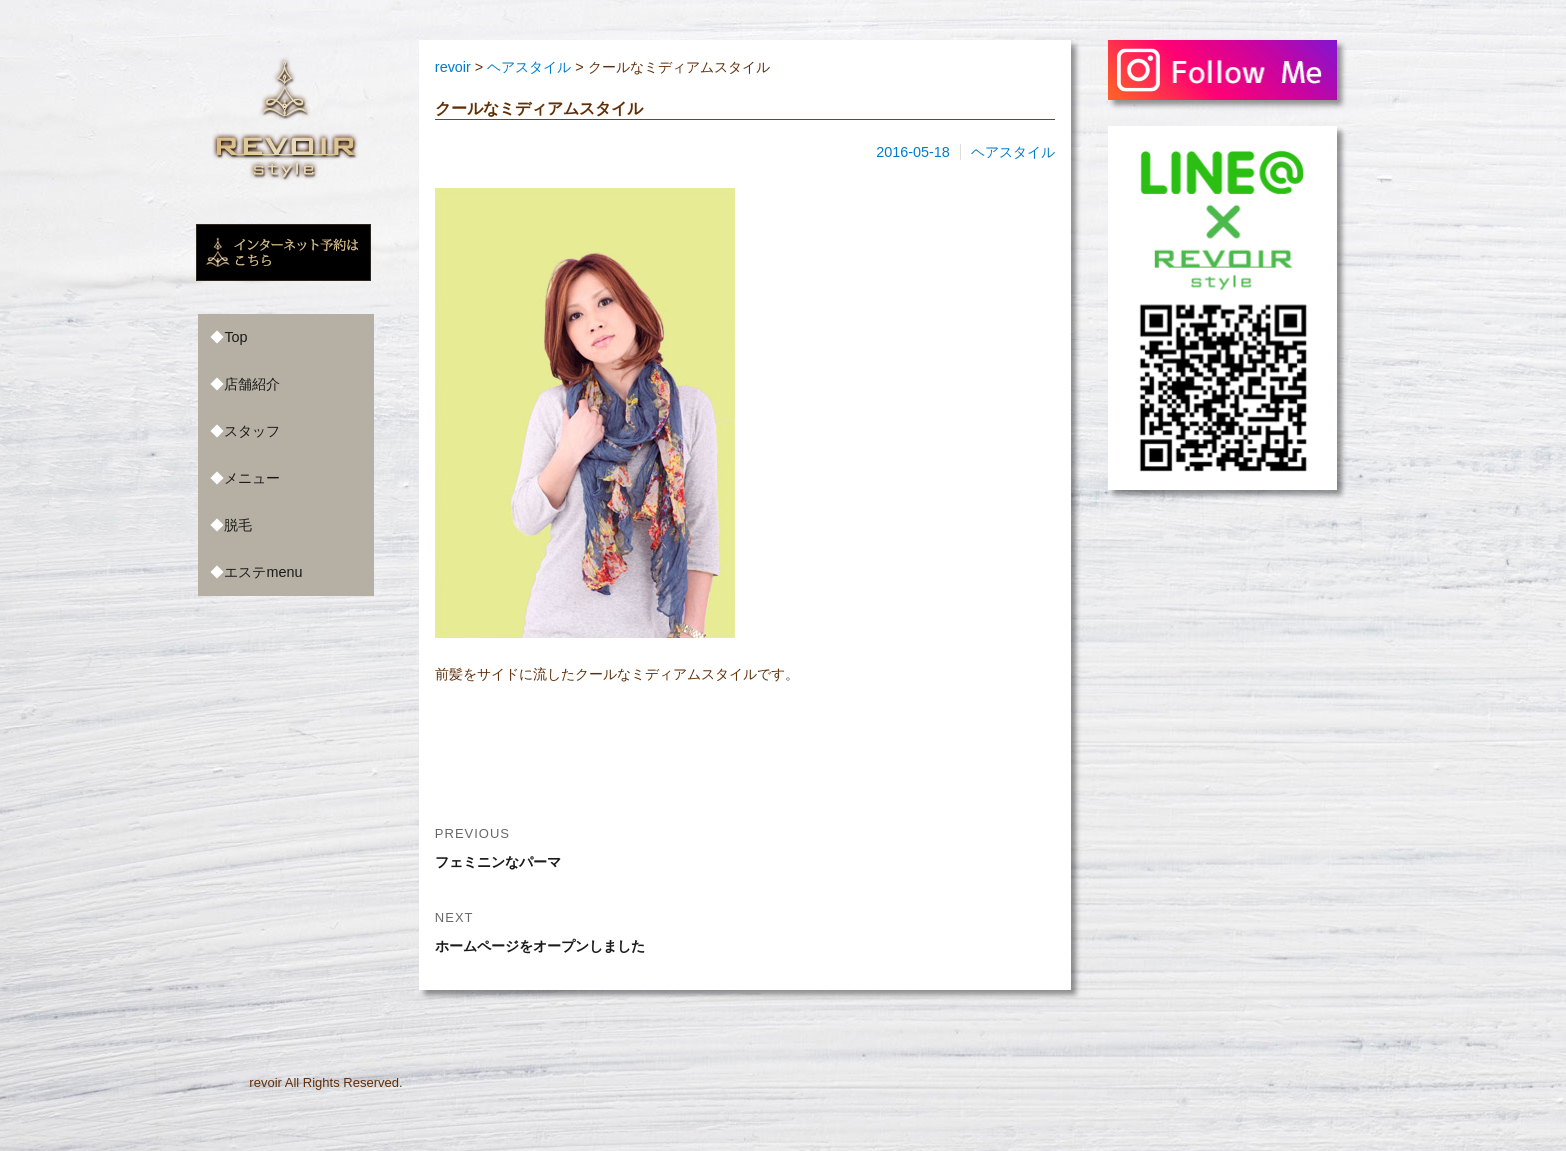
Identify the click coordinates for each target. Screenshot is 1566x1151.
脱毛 (238, 525)
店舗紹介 (252, 384)
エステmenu (263, 572)
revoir (265, 1082)
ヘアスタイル (1013, 152)
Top (235, 337)
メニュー (252, 478)
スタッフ (252, 431)
